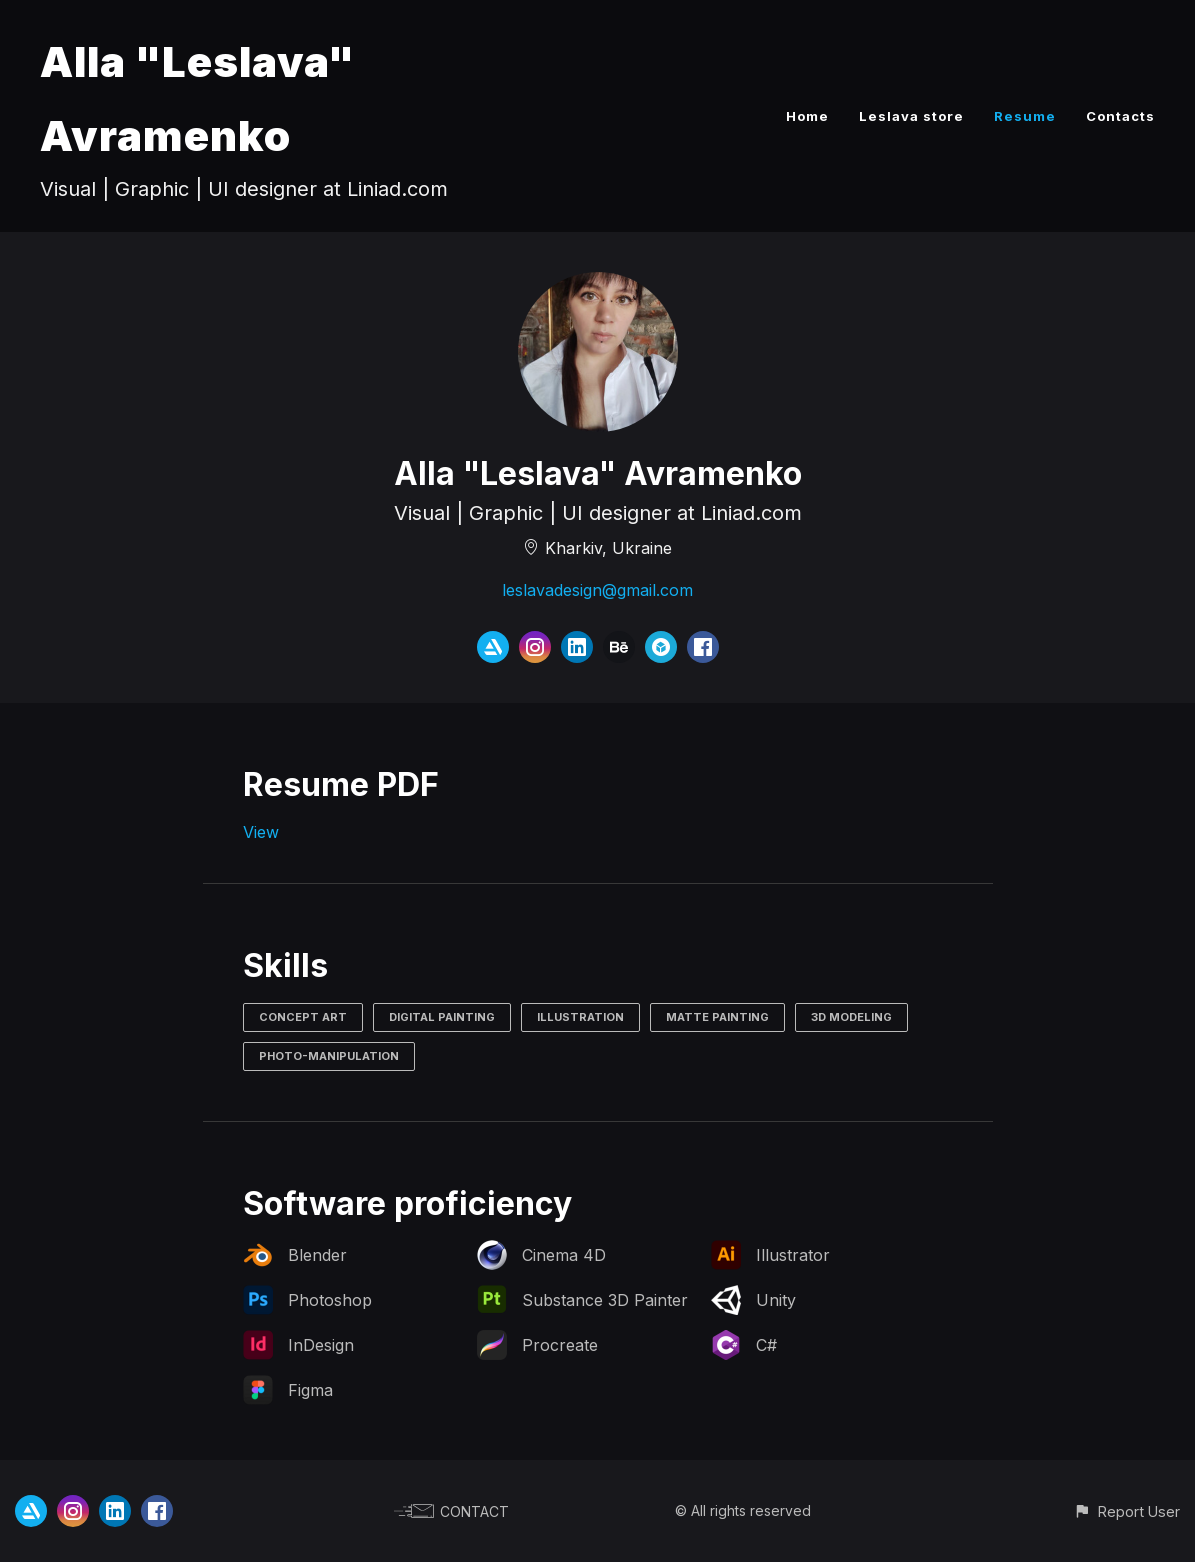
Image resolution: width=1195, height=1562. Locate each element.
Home (807, 116)
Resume (1025, 116)
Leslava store (911, 116)
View (261, 832)
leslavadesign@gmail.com (597, 590)
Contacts (1120, 116)
